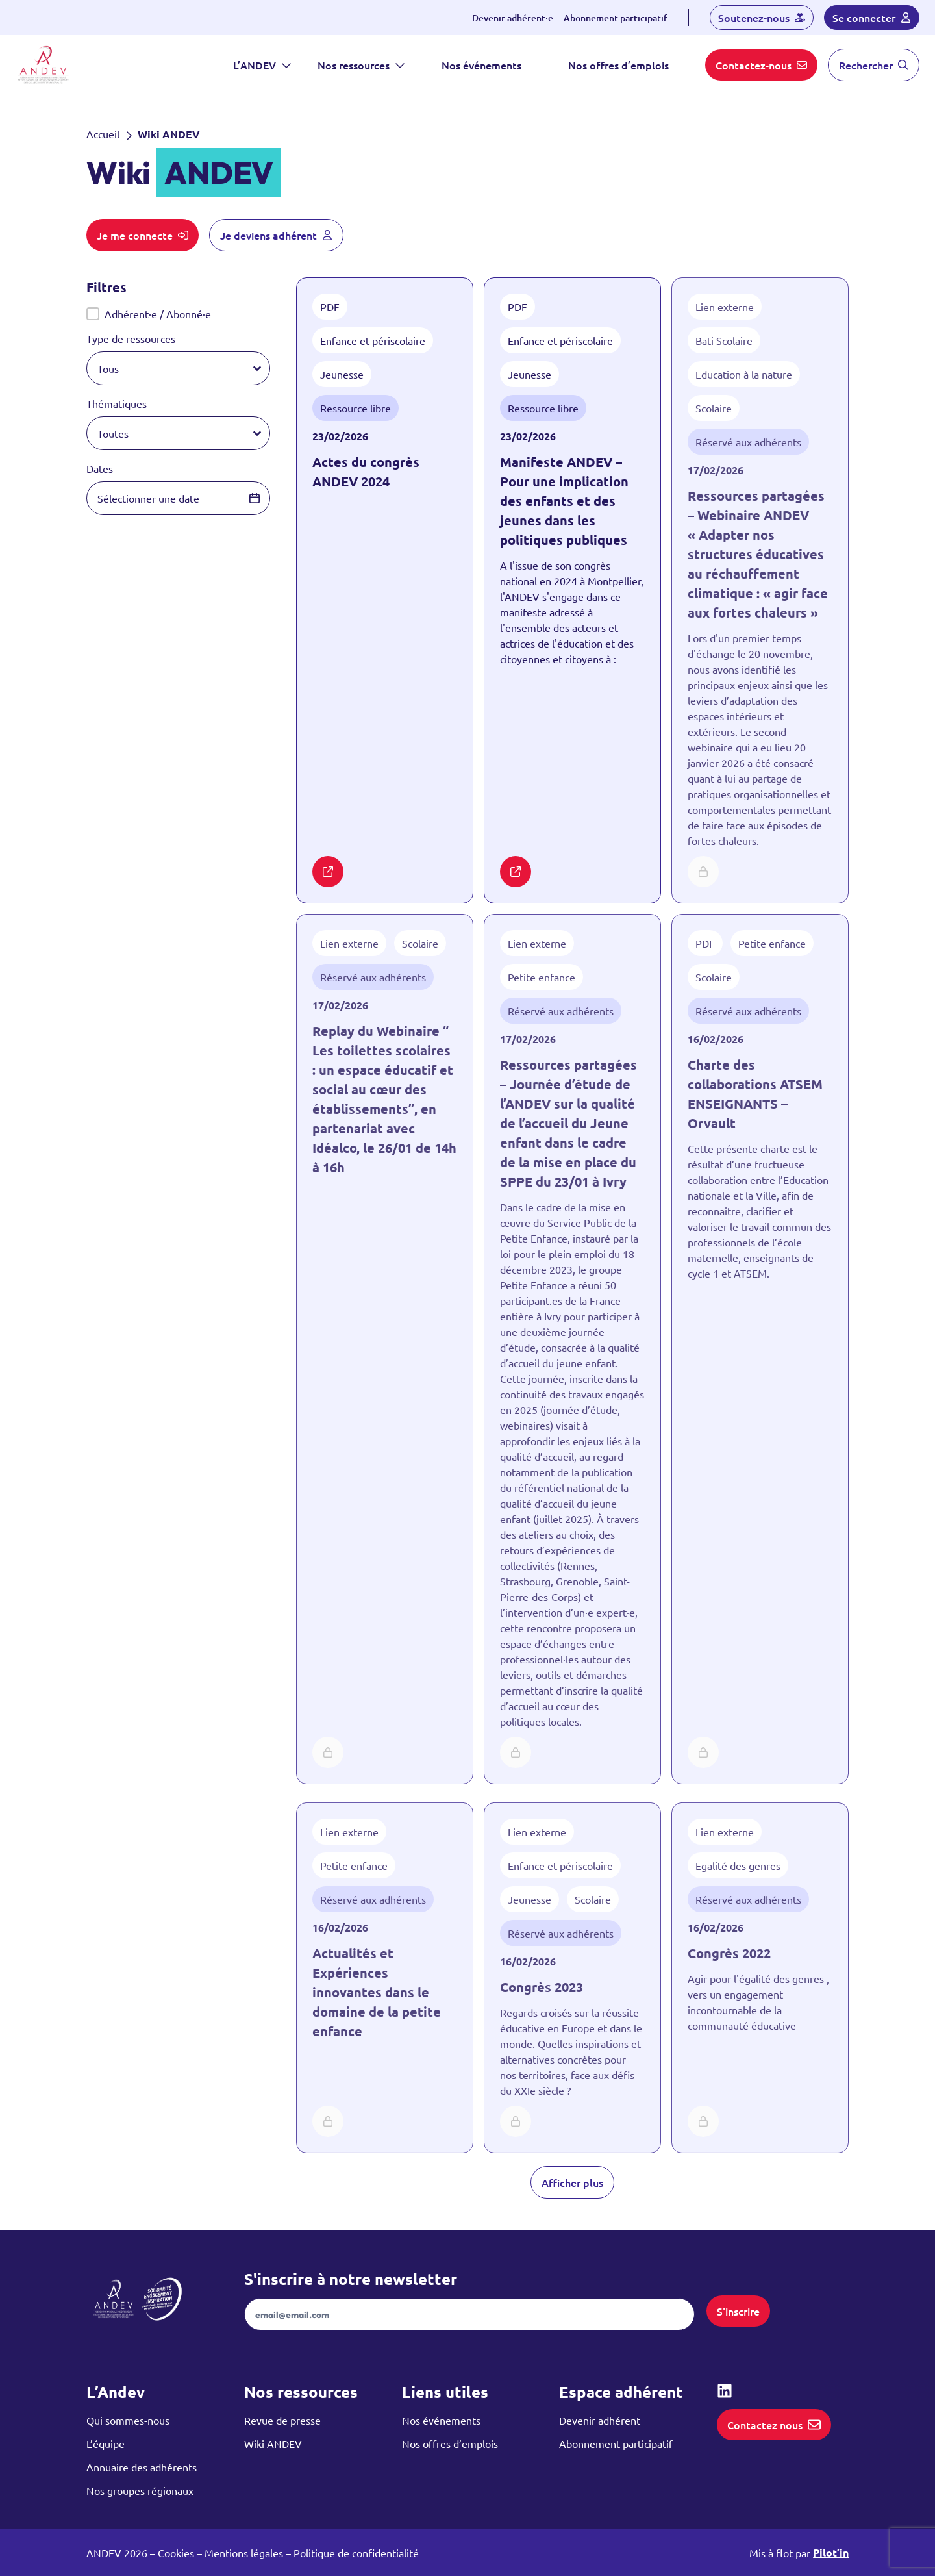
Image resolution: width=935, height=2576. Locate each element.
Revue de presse (282, 2420)
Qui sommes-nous (127, 2420)
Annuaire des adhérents (141, 2466)
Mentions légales (244, 2552)
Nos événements (481, 65)
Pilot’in (831, 2552)
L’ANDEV (262, 65)
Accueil (102, 133)
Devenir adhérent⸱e (512, 18)
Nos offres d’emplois (618, 65)
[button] (178, 313)
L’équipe (105, 2443)
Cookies (176, 2552)
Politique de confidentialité (356, 2552)
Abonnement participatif (615, 18)
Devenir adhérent (599, 2420)
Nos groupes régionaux (139, 2490)
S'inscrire (738, 2311)
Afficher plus (572, 2182)
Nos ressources (361, 65)
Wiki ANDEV (273, 2443)
